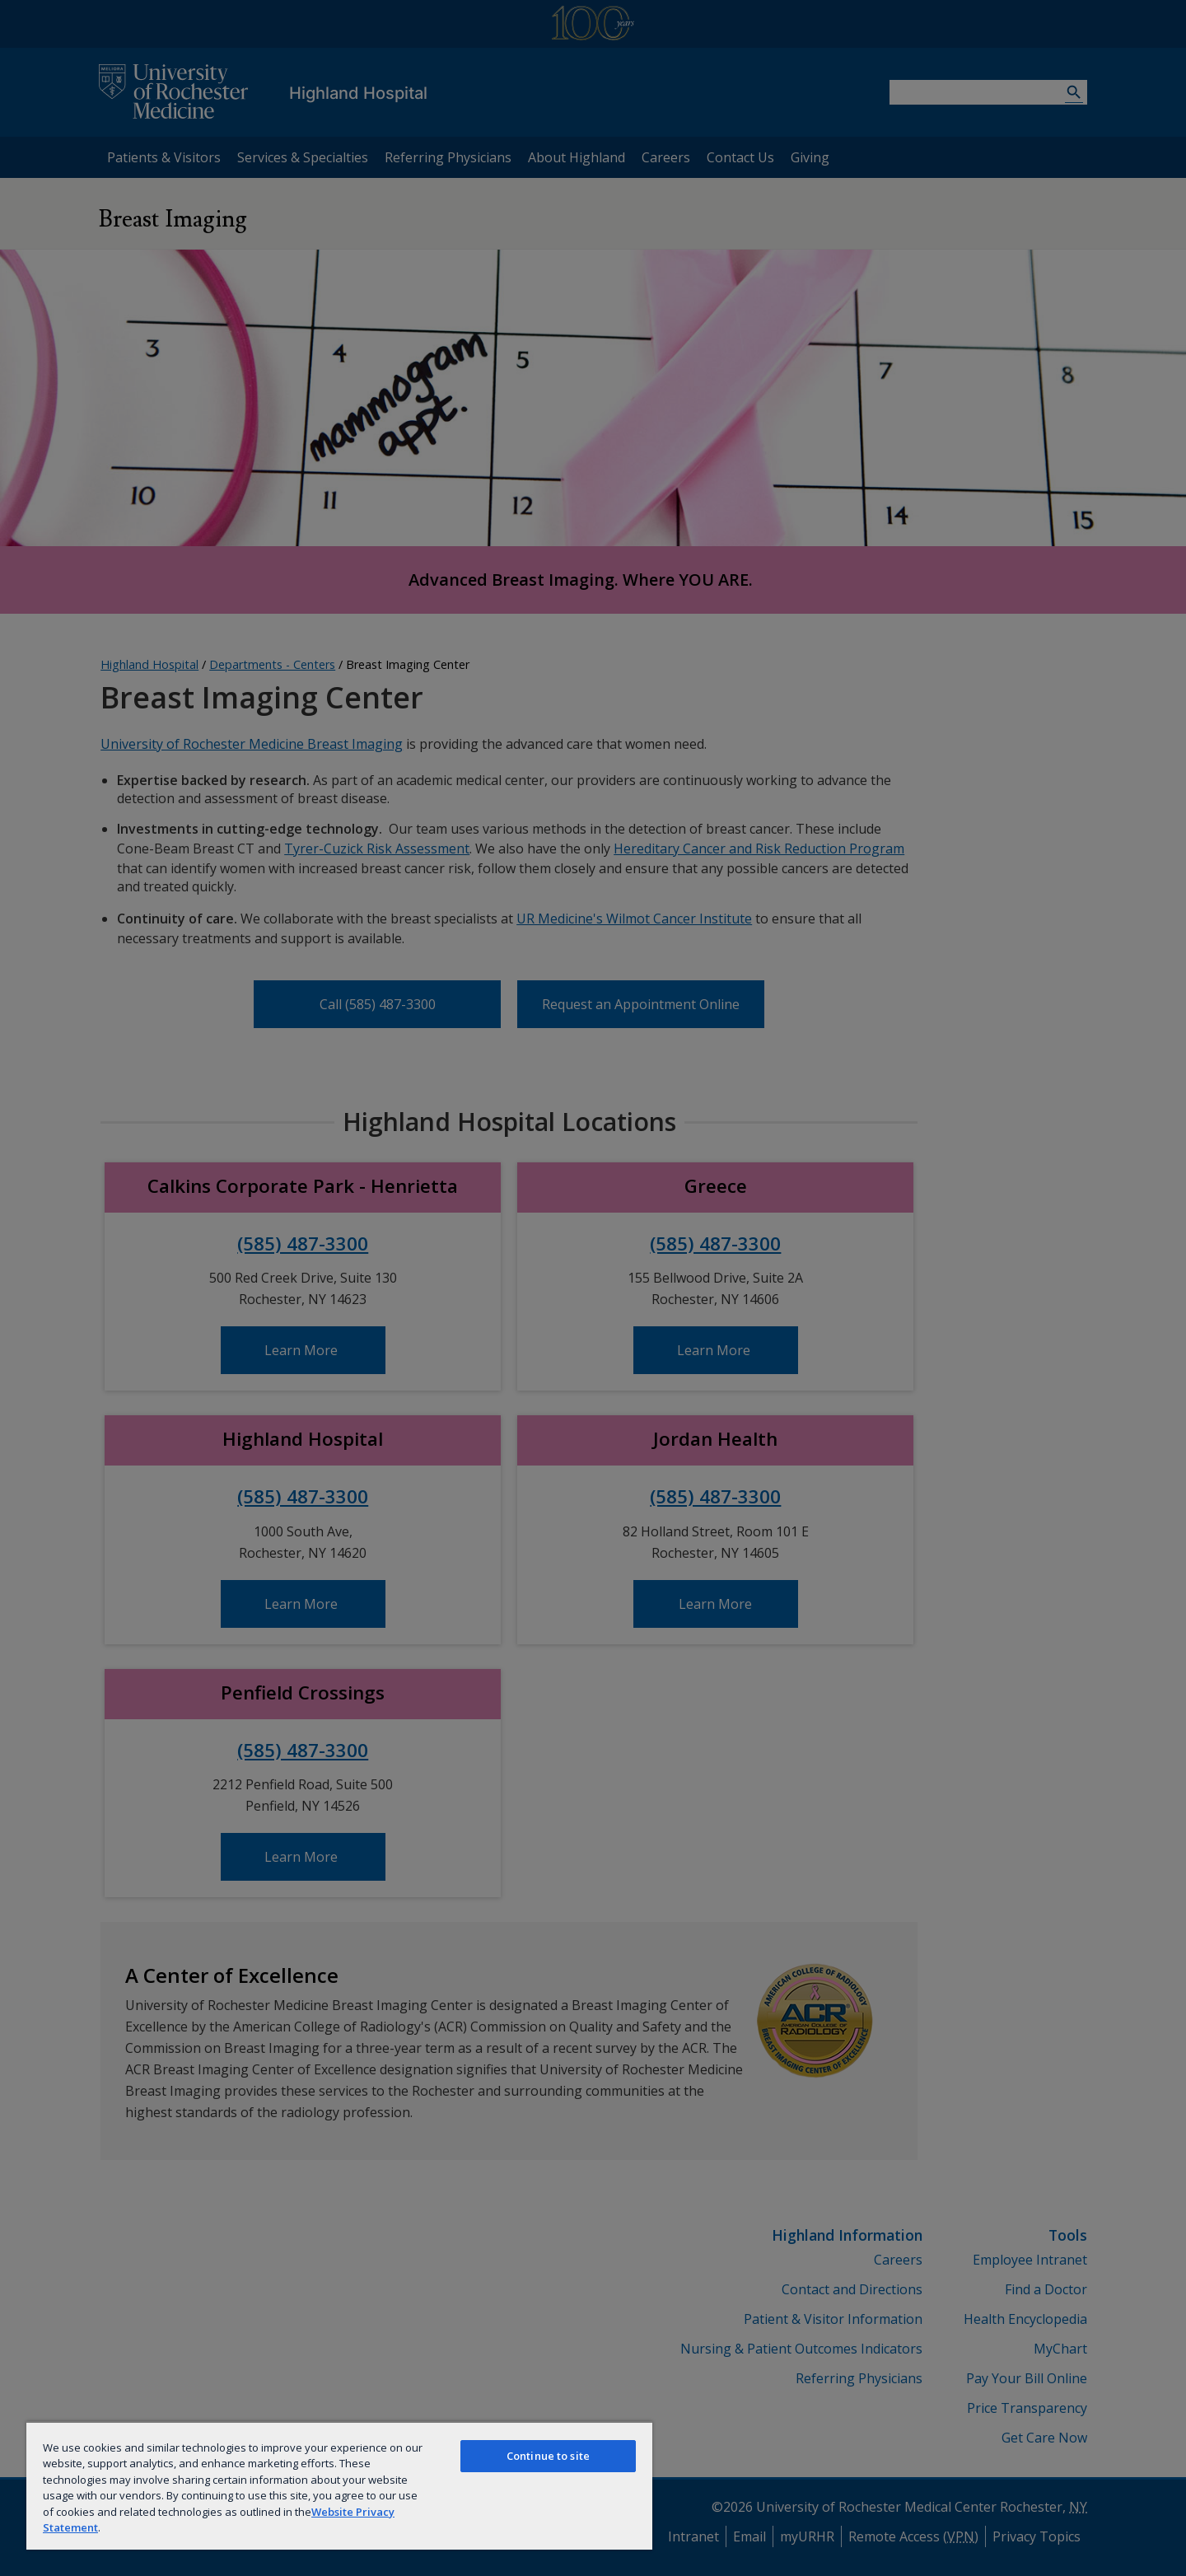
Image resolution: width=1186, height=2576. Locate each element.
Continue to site (548, 2455)
